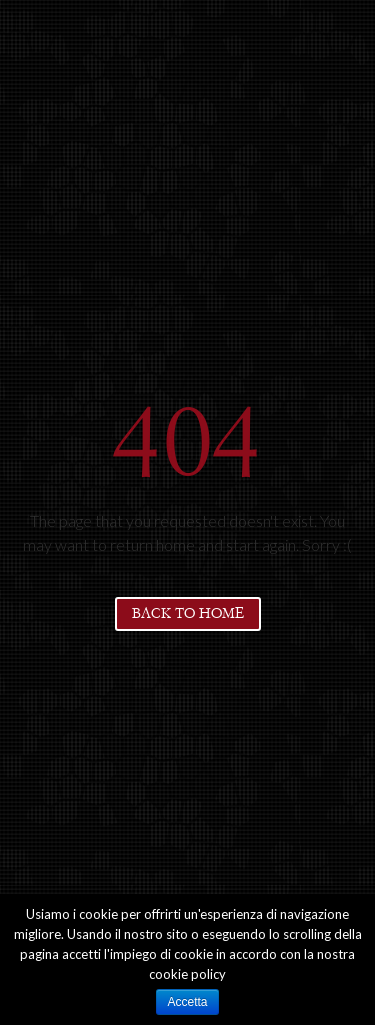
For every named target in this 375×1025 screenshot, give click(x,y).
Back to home (188, 614)
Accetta (187, 1002)
